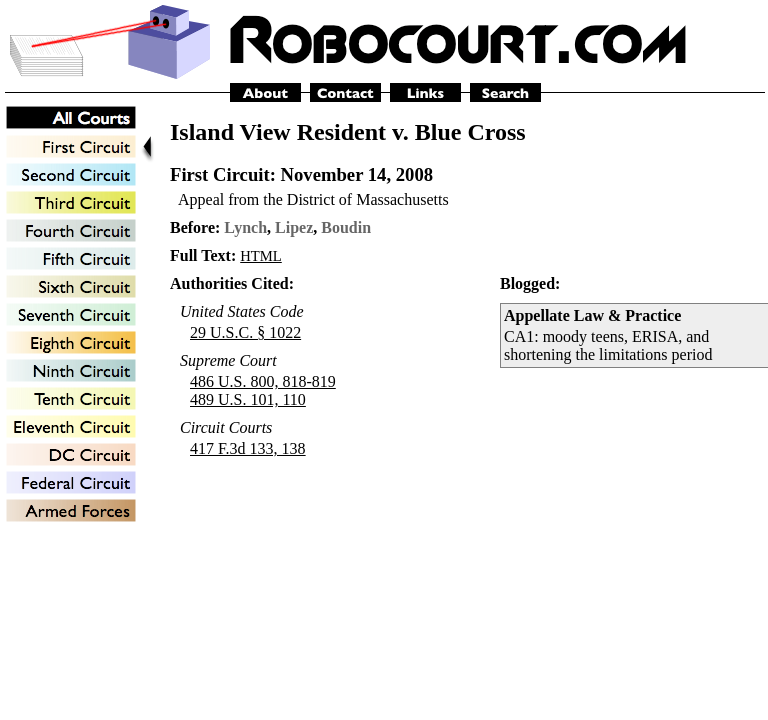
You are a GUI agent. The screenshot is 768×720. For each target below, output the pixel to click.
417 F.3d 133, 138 (248, 448)
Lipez (294, 227)
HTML (261, 256)
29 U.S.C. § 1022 (245, 332)
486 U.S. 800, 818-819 (263, 381)
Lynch (245, 227)
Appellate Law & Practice (592, 315)
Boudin (346, 227)
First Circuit (220, 174)
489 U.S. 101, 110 (248, 399)
